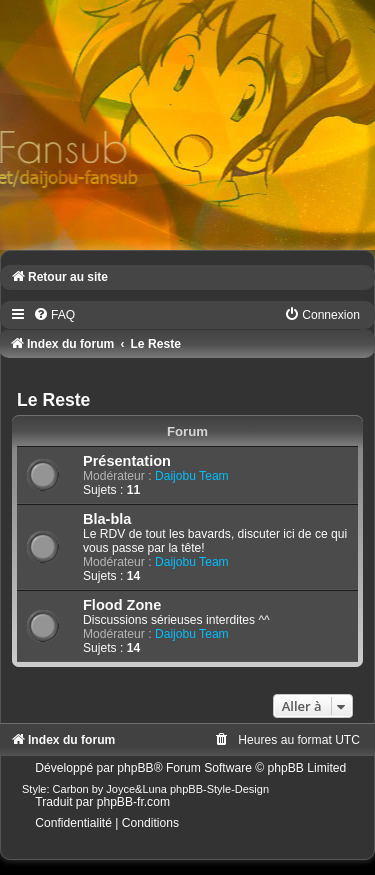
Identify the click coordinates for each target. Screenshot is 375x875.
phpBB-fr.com (133, 802)
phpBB (135, 768)
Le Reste (53, 400)
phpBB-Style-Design (219, 789)
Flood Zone (122, 605)
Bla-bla (107, 519)
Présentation (127, 461)
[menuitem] (54, 315)
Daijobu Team (192, 476)
